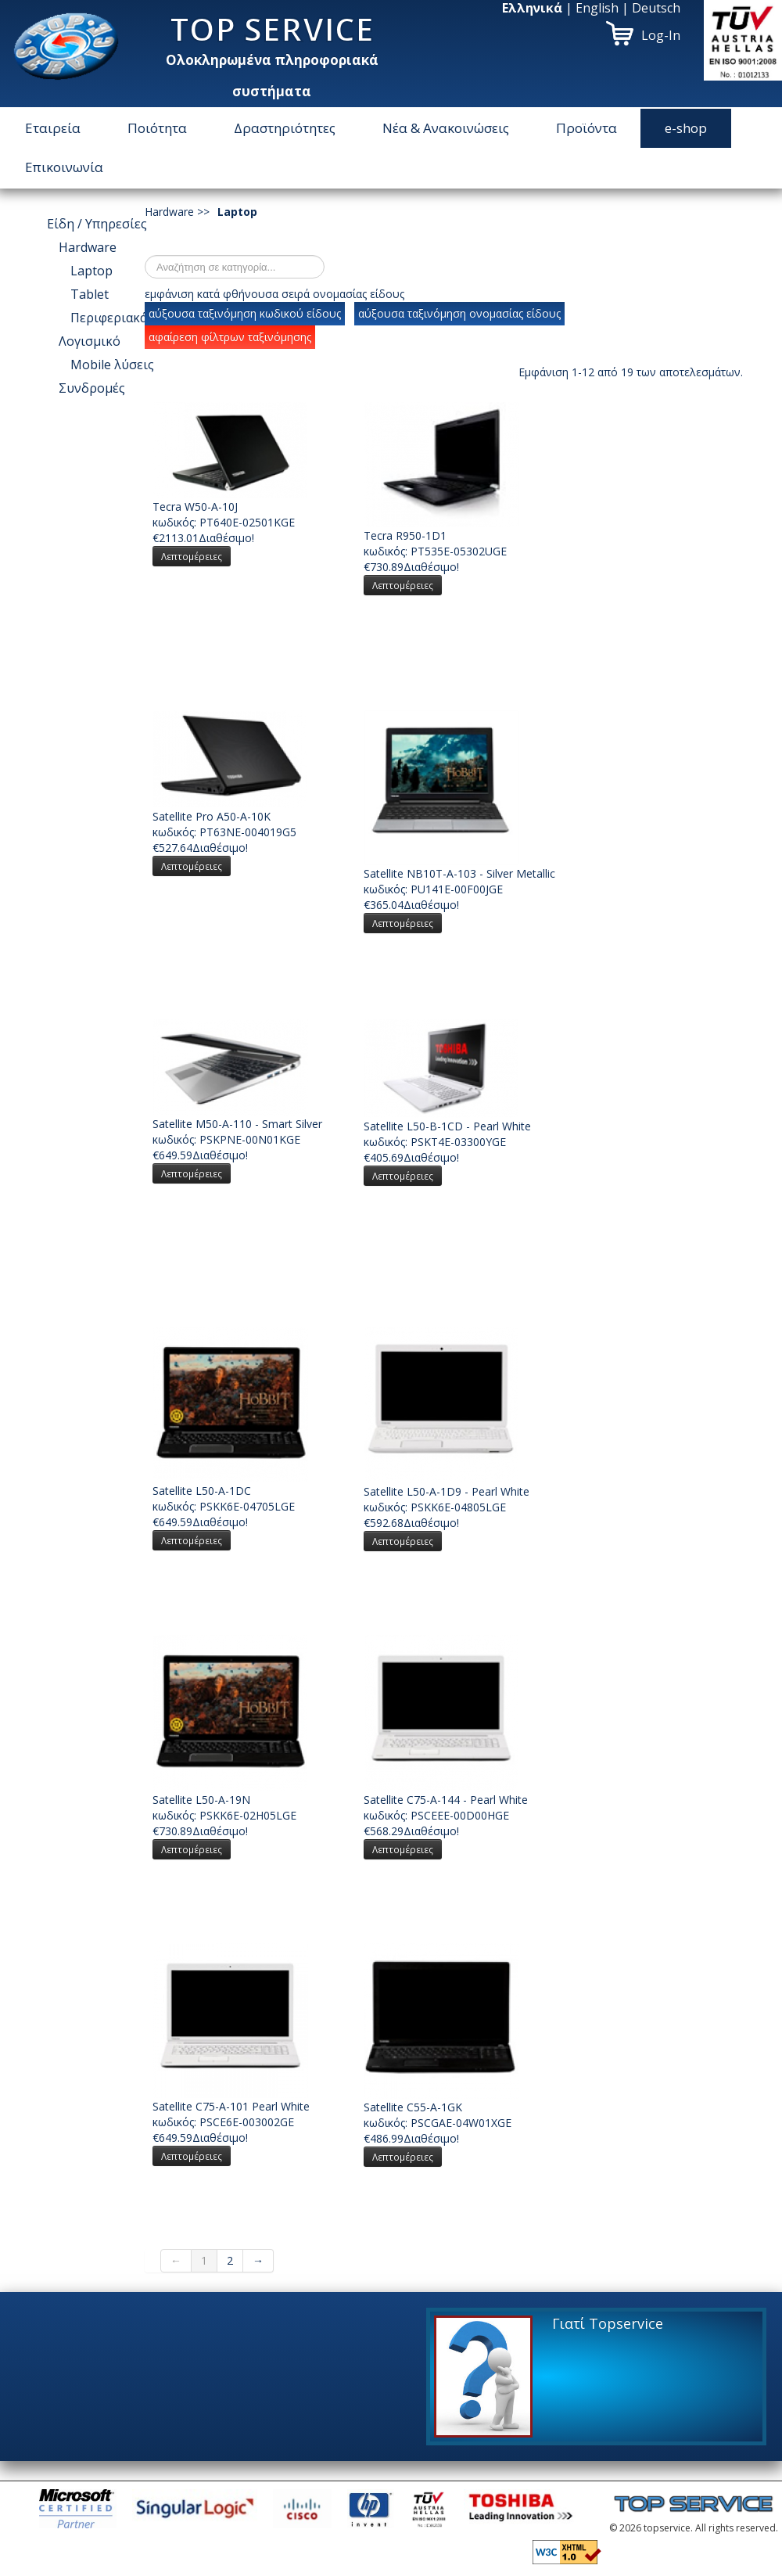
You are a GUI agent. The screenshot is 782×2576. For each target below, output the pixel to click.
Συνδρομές (92, 388)
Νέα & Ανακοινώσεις (445, 128)
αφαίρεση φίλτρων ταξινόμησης (230, 336)
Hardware (88, 247)
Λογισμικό (89, 341)
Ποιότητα (157, 128)
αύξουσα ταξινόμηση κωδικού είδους (245, 313)
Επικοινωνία (64, 167)
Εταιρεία (53, 128)
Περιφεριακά (108, 317)
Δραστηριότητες (284, 128)
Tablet (89, 294)
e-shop (686, 128)
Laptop (91, 270)
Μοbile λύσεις (112, 364)
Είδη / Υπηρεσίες (97, 223)
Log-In (660, 35)
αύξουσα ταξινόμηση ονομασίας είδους (459, 313)
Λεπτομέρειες (191, 556)
